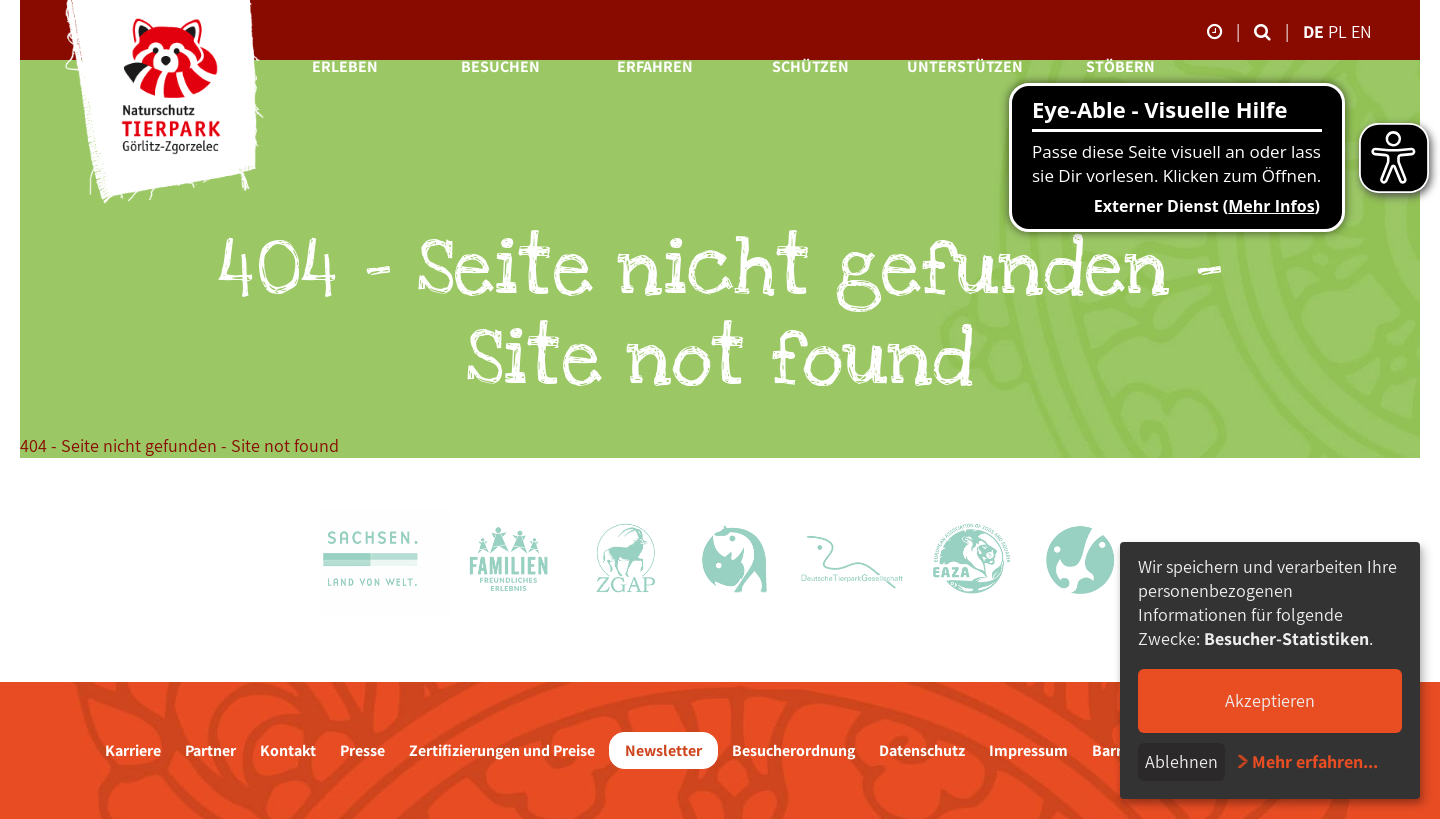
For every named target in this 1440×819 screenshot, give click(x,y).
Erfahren (655, 66)
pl (1339, 31)
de (1313, 31)
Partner (210, 750)
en (1361, 31)
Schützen (810, 66)
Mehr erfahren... (1315, 761)
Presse (362, 750)
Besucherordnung (793, 750)
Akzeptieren (1270, 700)
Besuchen (500, 66)
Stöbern (1120, 66)
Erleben (345, 66)
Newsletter (663, 750)
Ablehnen (1181, 761)
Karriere (133, 750)
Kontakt (288, 750)
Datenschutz (922, 750)
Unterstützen (965, 66)
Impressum (1028, 750)
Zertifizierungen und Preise (502, 750)
